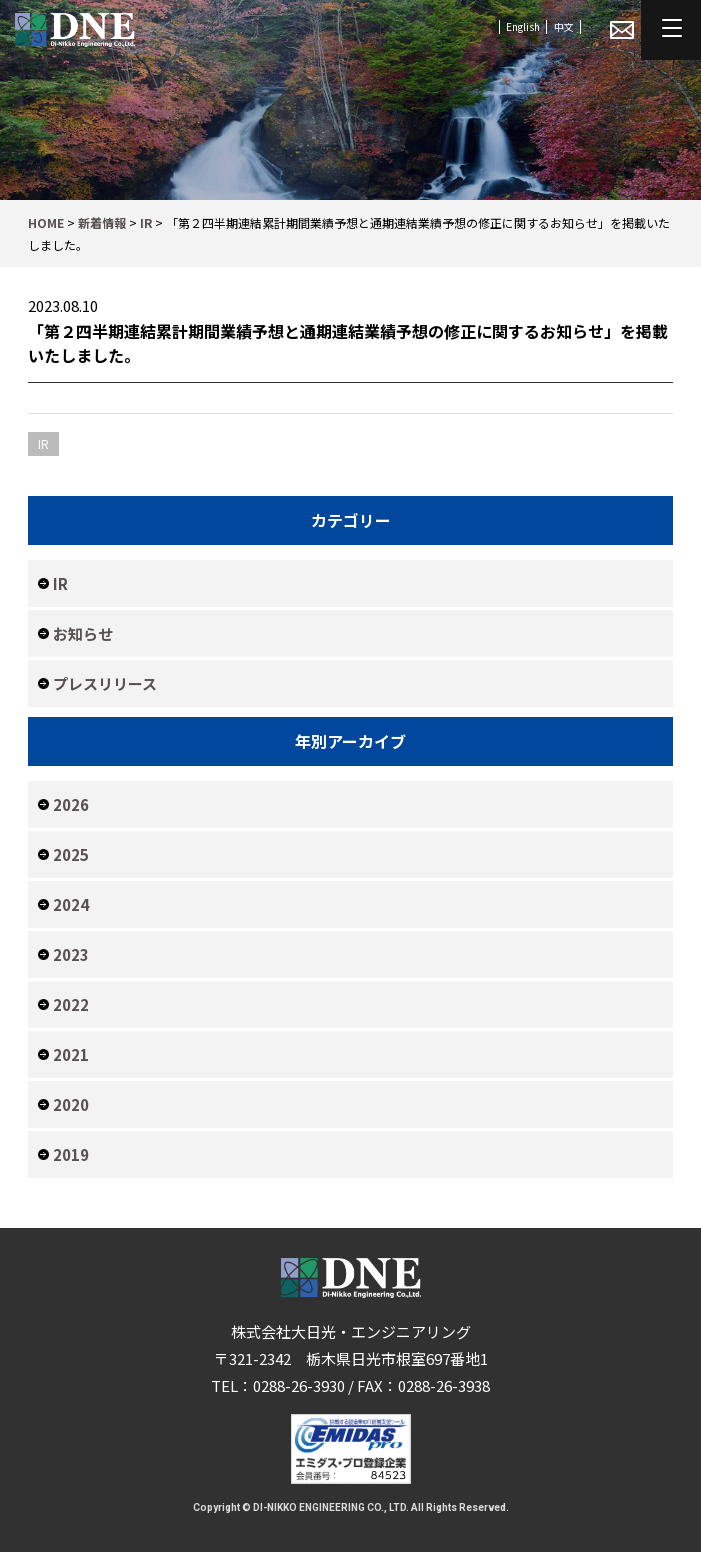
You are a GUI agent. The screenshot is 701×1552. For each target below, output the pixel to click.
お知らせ (83, 633)
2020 (71, 1104)
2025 (71, 854)
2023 (71, 954)
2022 (71, 1004)
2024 (71, 904)
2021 (71, 1054)
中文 (564, 26)
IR (60, 583)
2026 (71, 804)
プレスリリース (105, 683)
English (523, 26)
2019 (71, 1154)
